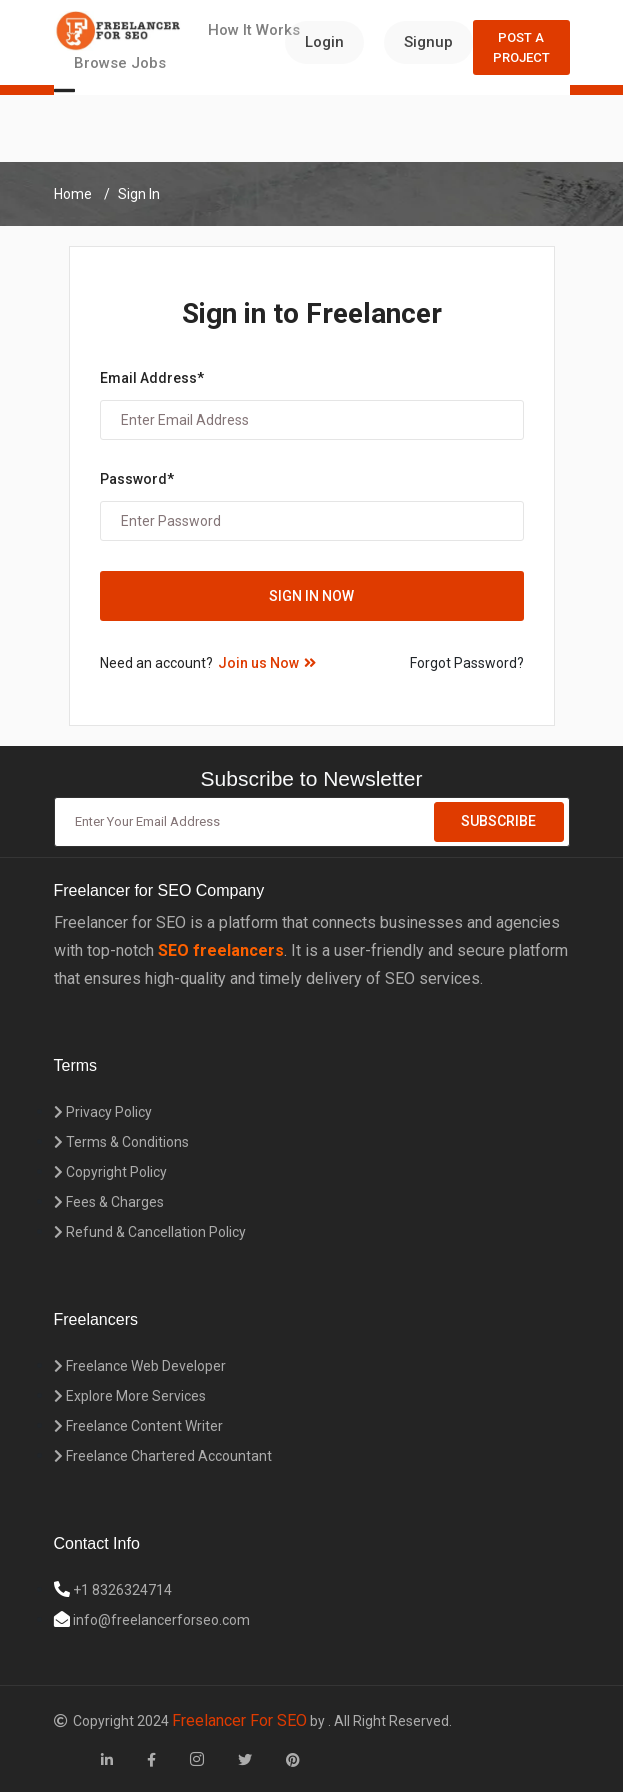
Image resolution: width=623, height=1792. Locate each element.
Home (73, 194)
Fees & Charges (109, 1202)
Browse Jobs (120, 63)
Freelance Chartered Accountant (163, 1456)
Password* (137, 479)
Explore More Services (130, 1396)
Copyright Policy (110, 1172)
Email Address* (152, 378)
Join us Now (267, 663)
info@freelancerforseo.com (160, 1620)
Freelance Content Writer (138, 1426)
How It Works (254, 30)
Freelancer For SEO (239, 1720)
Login (324, 42)
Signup (428, 42)
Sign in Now (311, 596)
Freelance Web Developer (140, 1366)
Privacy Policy (103, 1112)
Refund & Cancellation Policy (150, 1232)
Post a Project (521, 47)
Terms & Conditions (121, 1142)
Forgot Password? (467, 663)
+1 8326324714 (121, 1590)
